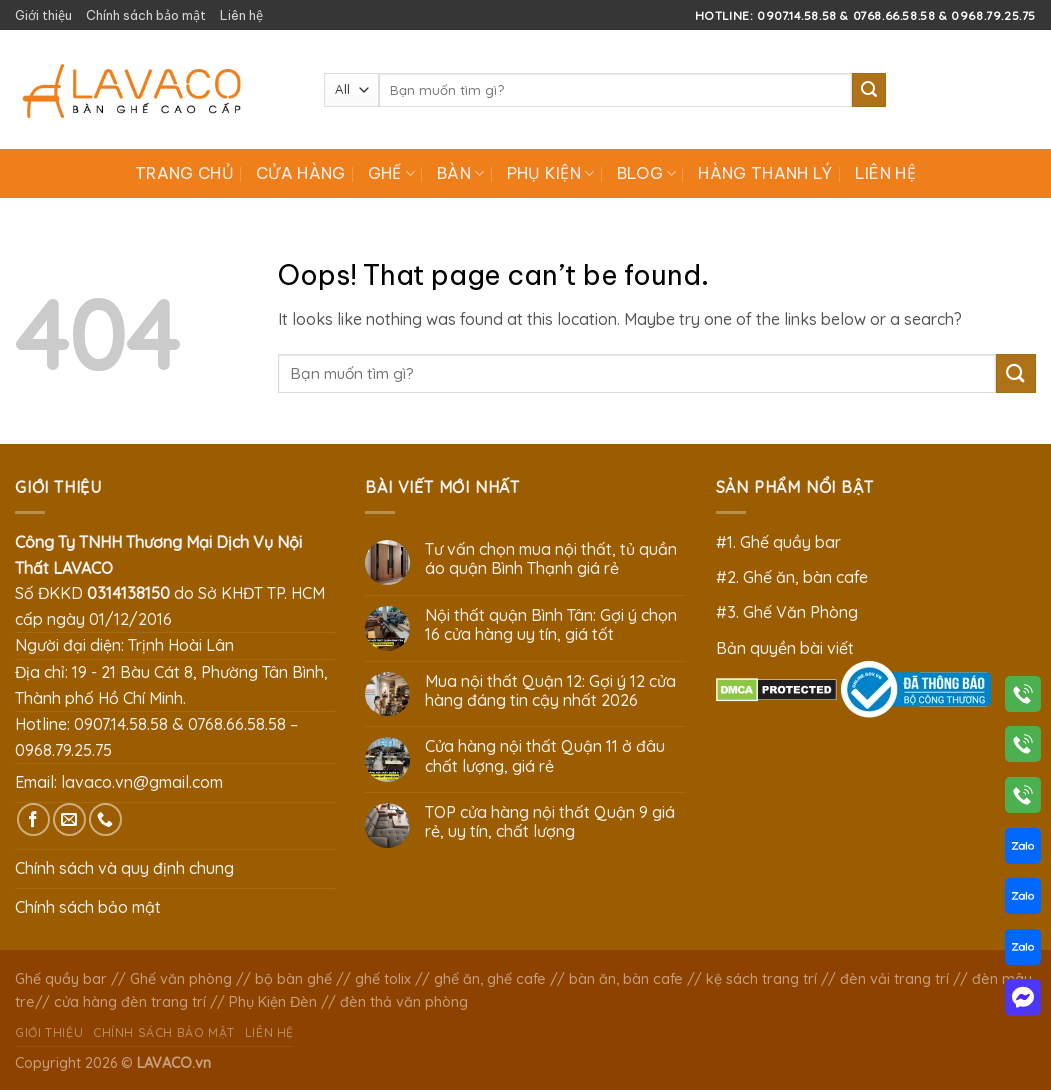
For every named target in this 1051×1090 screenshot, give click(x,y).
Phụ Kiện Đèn (273, 1002)
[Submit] (869, 90)
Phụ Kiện (551, 173)
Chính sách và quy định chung (124, 868)
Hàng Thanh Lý (765, 173)
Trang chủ (184, 173)
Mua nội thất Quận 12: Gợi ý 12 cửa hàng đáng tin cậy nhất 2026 (550, 691)
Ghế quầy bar (61, 979)
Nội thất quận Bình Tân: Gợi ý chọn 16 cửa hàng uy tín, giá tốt (551, 625)
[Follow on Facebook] (33, 819)
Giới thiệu (43, 15)
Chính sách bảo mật (146, 15)
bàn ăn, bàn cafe (626, 979)
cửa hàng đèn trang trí (130, 1002)
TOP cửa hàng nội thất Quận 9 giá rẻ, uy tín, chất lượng (550, 822)
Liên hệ (241, 15)
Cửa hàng (301, 173)
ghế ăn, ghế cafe (490, 979)
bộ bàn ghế (293, 979)
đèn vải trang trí (894, 979)
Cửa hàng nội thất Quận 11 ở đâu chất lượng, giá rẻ (545, 756)
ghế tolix (383, 979)
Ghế (391, 173)
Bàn (460, 173)
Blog (647, 173)
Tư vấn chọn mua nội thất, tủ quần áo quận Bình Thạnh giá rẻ (551, 559)
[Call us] (105, 819)
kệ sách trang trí (761, 979)
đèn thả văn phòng (404, 1002)
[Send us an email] (69, 819)
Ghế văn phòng (181, 979)
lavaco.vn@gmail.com (142, 782)
